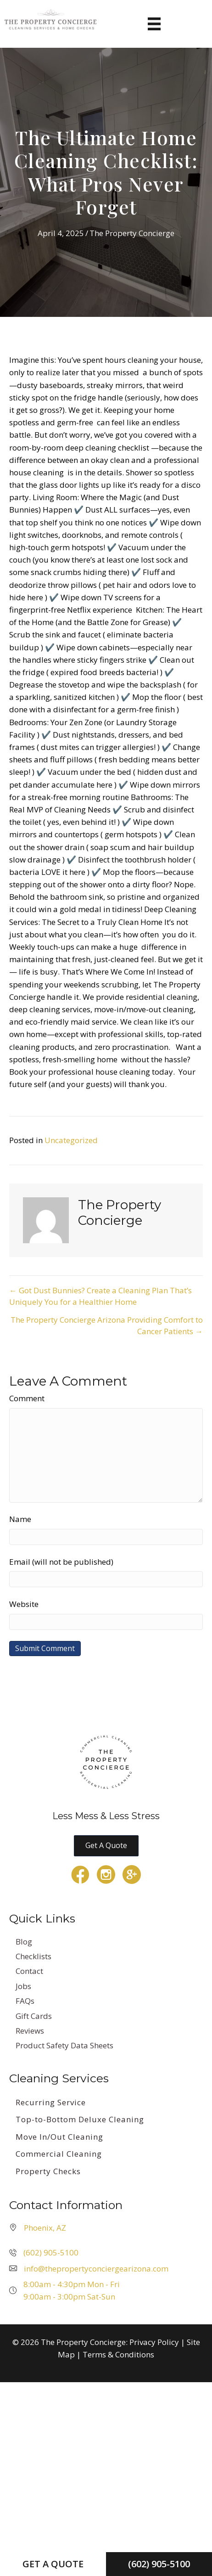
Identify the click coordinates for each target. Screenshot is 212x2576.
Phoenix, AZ (45, 2227)
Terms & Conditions (118, 2354)
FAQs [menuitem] (25, 2000)
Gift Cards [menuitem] (34, 2016)
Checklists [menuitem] (33, 1956)
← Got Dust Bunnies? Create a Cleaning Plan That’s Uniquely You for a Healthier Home (100, 1296)
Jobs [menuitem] (23, 1986)
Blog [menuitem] (24, 1941)
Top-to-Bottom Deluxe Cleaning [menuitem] (80, 2119)
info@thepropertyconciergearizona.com (96, 2268)
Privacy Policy (154, 2342)
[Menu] (154, 24)
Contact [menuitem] (29, 1971)
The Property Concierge (131, 233)
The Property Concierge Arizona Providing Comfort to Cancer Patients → (107, 1325)
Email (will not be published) (61, 1561)
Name (20, 1519)
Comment (27, 1398)
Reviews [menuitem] (30, 2030)
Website (24, 1604)
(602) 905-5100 (50, 2252)
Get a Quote (53, 2564)
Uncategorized (71, 1140)
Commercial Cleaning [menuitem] (59, 2153)
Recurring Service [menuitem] (51, 2102)
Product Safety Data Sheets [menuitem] (64, 2045)
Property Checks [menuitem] (48, 2171)
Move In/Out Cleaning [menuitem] (59, 2136)
